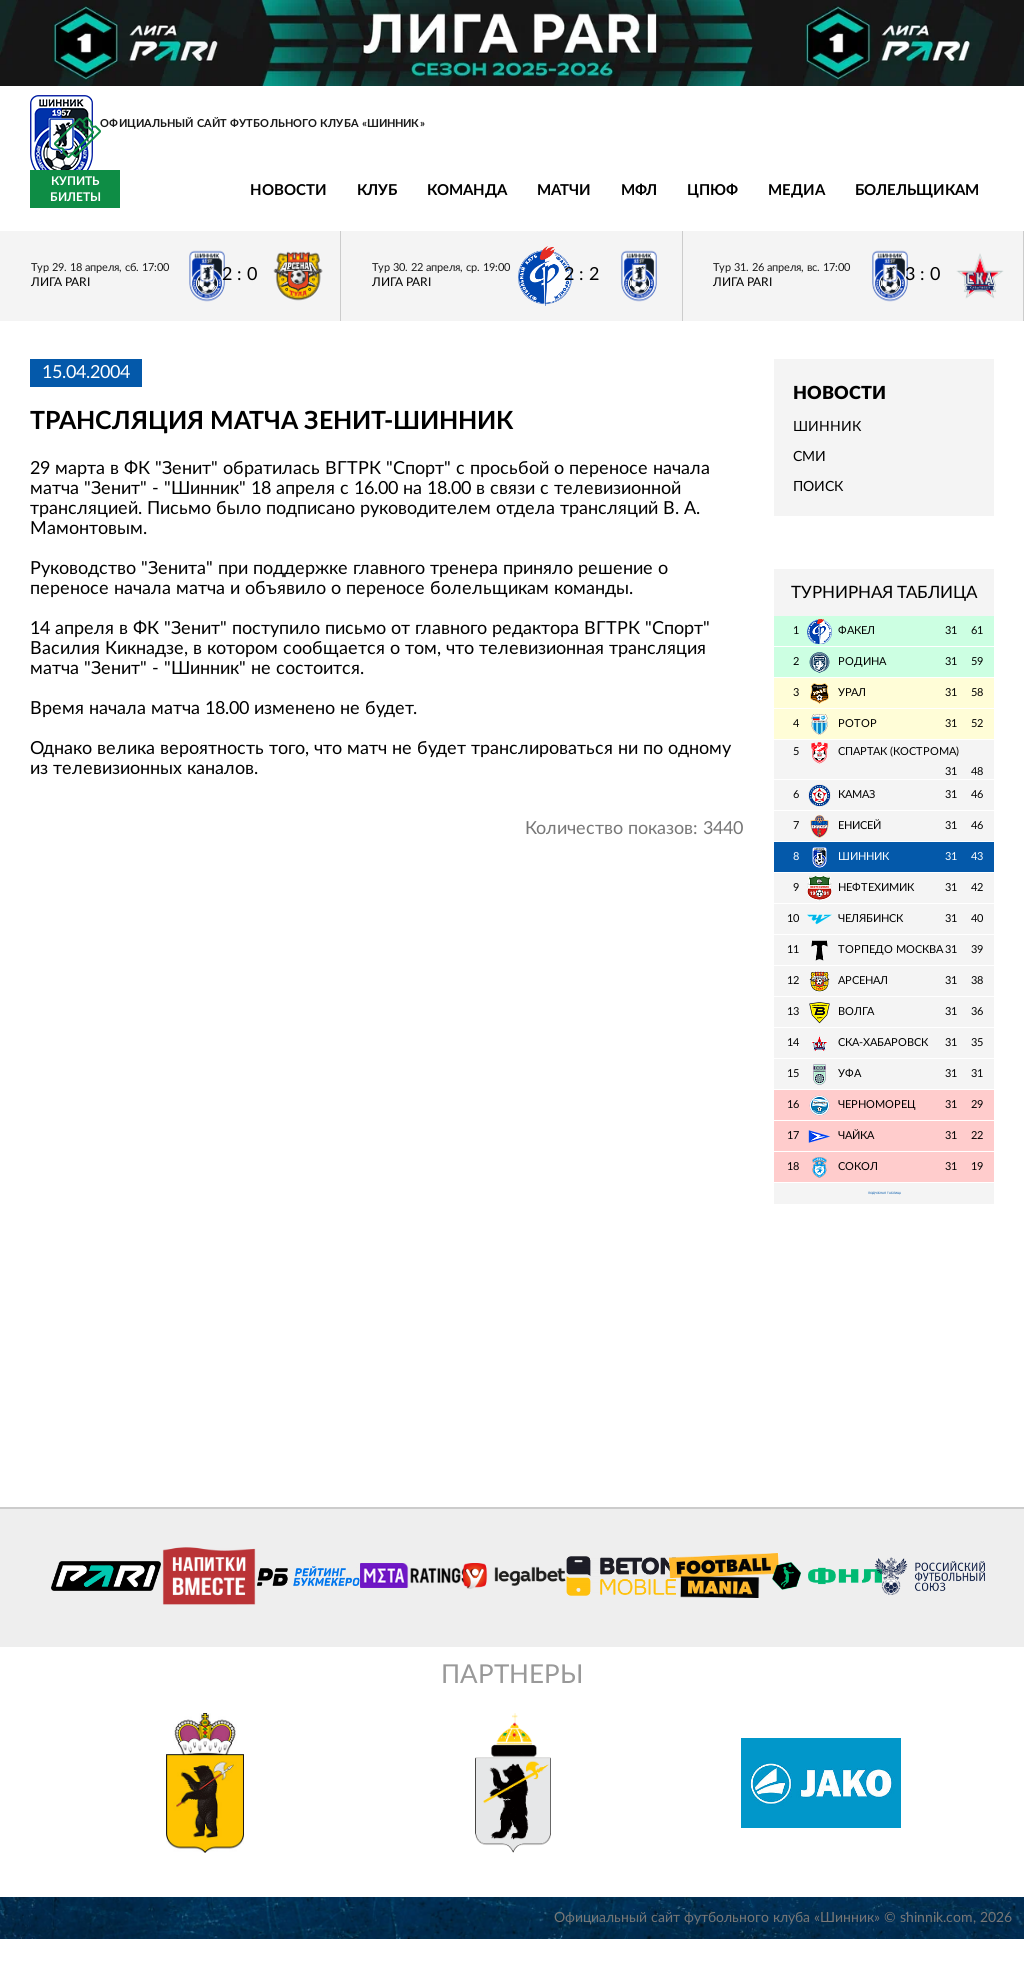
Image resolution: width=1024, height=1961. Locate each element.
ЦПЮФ (566, 202)
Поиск (818, 499)
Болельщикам (771, 202)
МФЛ (493, 202)
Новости (142, 202)
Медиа (650, 202)
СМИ (809, 469)
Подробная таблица (884, 1209)
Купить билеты (949, 201)
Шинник (827, 439)
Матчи (418, 202)
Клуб (231, 202)
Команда (321, 202)
